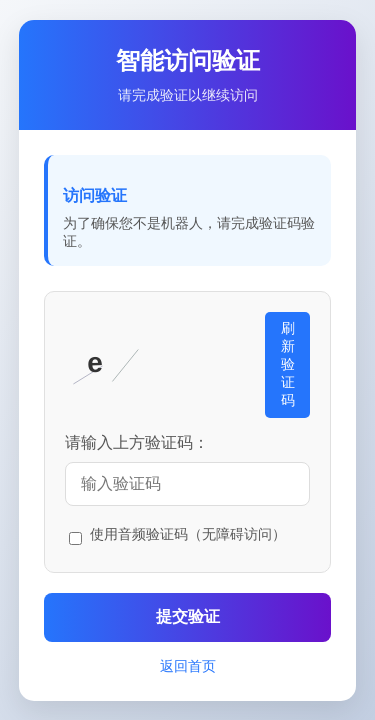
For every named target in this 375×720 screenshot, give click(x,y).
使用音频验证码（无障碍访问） (188, 534)
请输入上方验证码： (137, 442)
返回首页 (188, 666)
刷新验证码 (288, 364)
